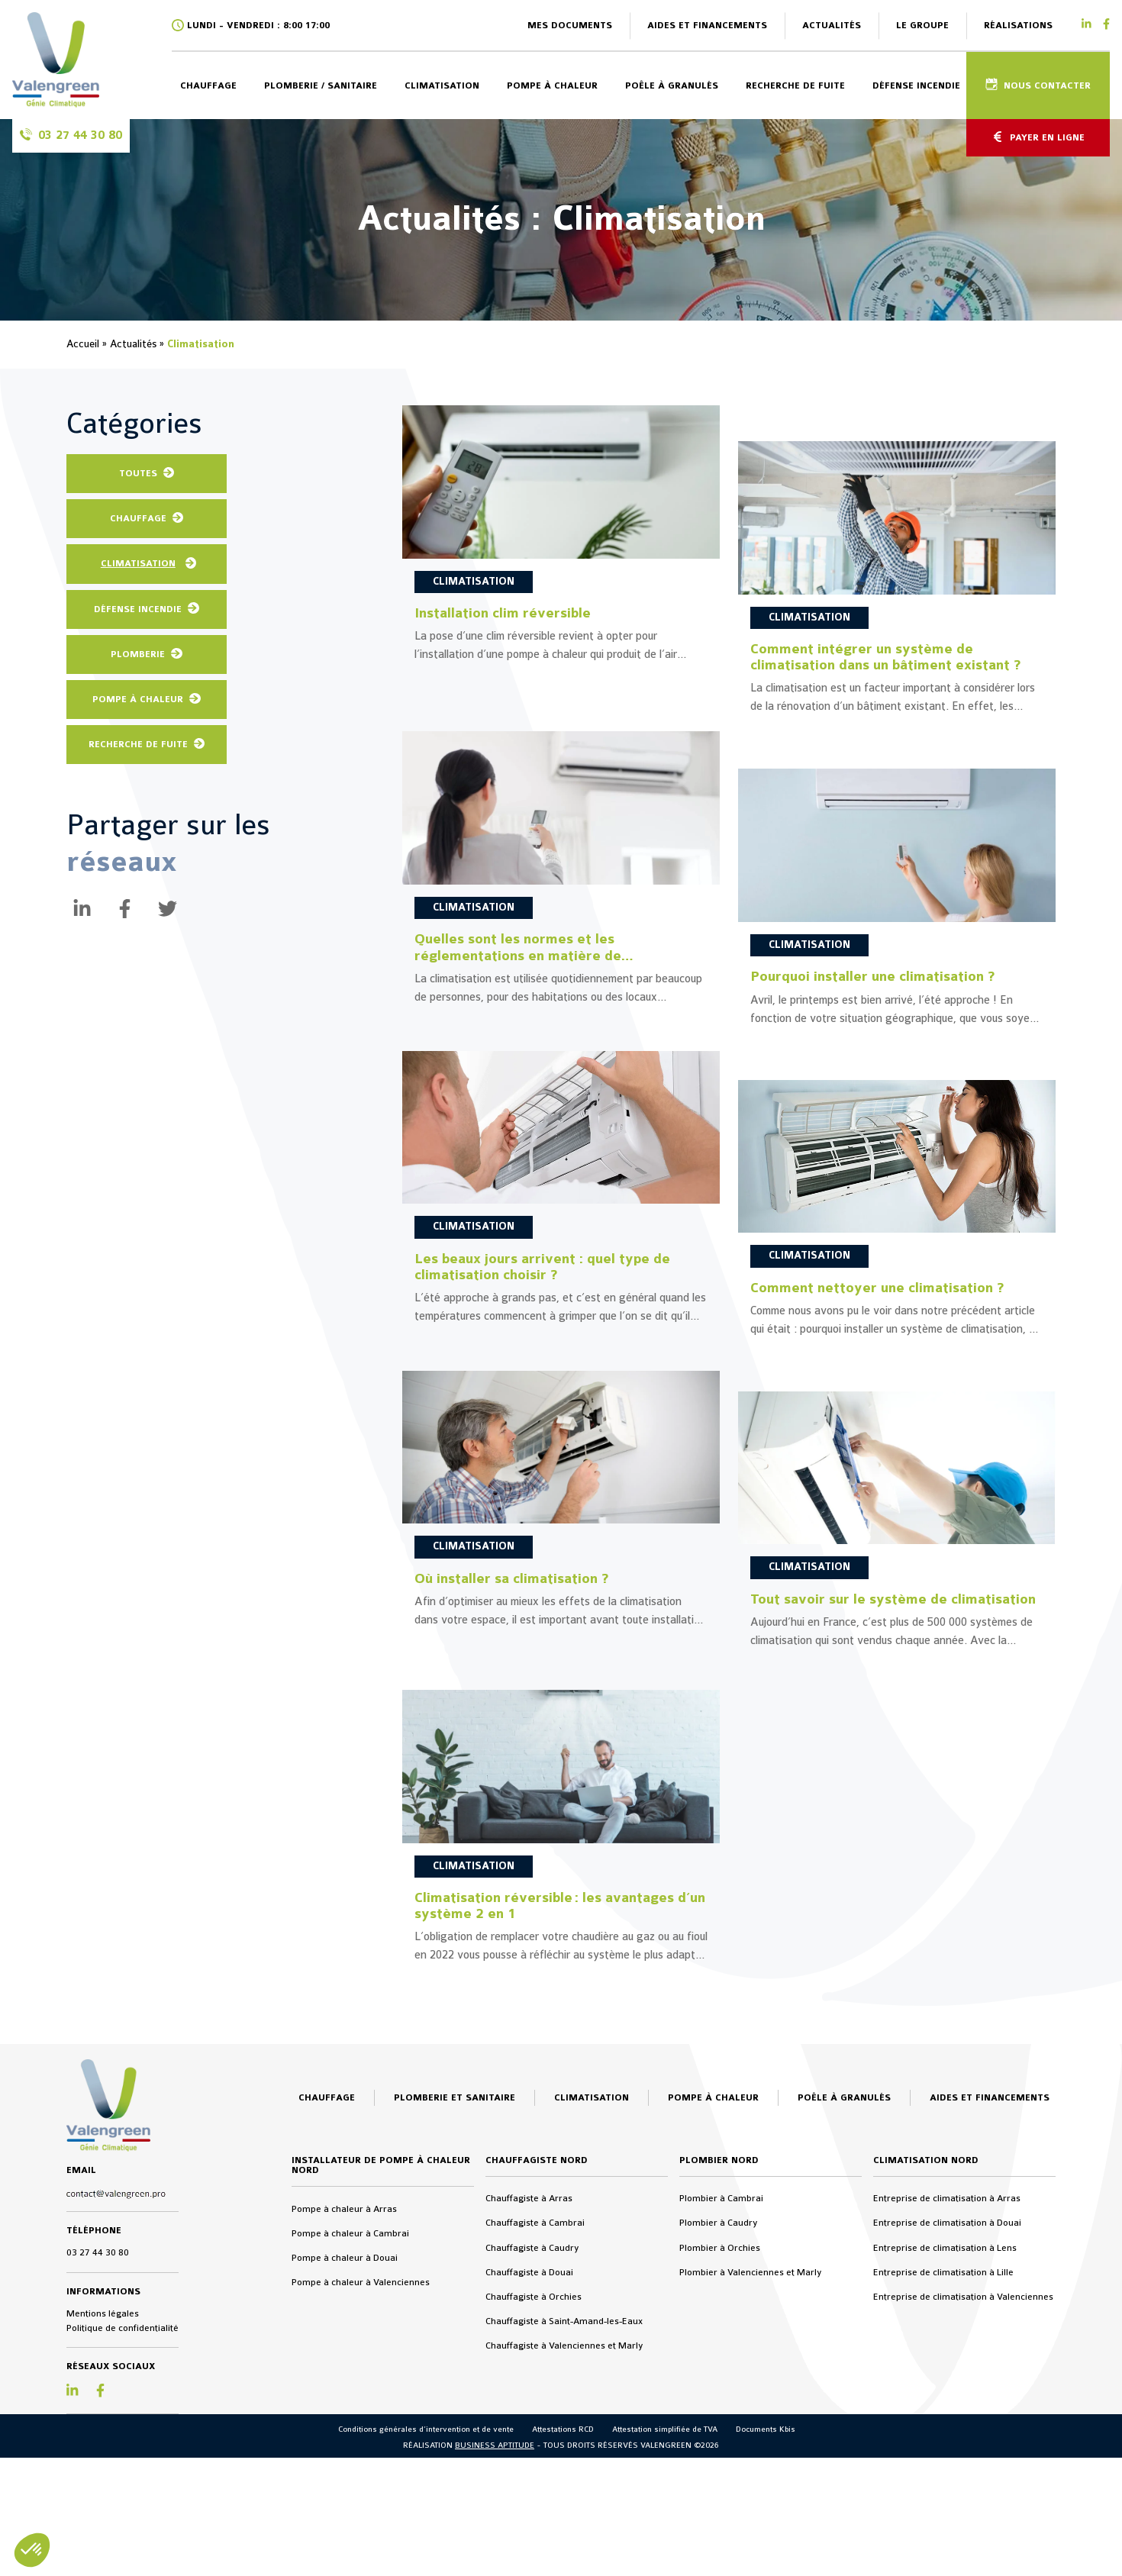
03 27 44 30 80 (97, 2441)
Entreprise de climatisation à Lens (945, 2436)
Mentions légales (102, 2502)
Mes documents (569, 25)
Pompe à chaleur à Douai (345, 2447)
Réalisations (1018, 25)
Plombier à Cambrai (721, 2387)
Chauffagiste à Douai (529, 2460)
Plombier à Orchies (719, 2436)
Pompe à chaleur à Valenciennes (361, 2471)
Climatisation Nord (926, 2348)
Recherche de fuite (795, 85)
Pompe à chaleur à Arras (344, 2397)
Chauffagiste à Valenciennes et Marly (564, 2534)
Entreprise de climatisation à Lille (943, 2460)
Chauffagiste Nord (536, 2348)
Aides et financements (707, 25)
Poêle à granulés (671, 85)
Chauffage (208, 85)
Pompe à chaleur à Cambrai (350, 2421)
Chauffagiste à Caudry (532, 2436)
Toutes (138, 473)
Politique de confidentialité (122, 2516)
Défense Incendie (138, 609)
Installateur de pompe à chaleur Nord (381, 2353)
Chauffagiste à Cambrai (535, 2412)
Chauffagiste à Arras (528, 2387)
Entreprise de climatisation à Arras (946, 2387)
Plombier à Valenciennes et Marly (750, 2460)
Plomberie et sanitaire (454, 2286)
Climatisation (442, 85)
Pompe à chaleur (552, 85)
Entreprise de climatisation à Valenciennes (963, 2485)
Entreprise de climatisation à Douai (947, 2412)
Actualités (831, 25)
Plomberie (138, 654)
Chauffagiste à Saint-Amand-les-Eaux (564, 2510)
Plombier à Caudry (718, 2412)
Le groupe (922, 25)
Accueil (82, 344)
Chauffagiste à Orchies (533, 2485)
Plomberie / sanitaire (320, 85)
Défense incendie (916, 85)
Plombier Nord (719, 2348)
